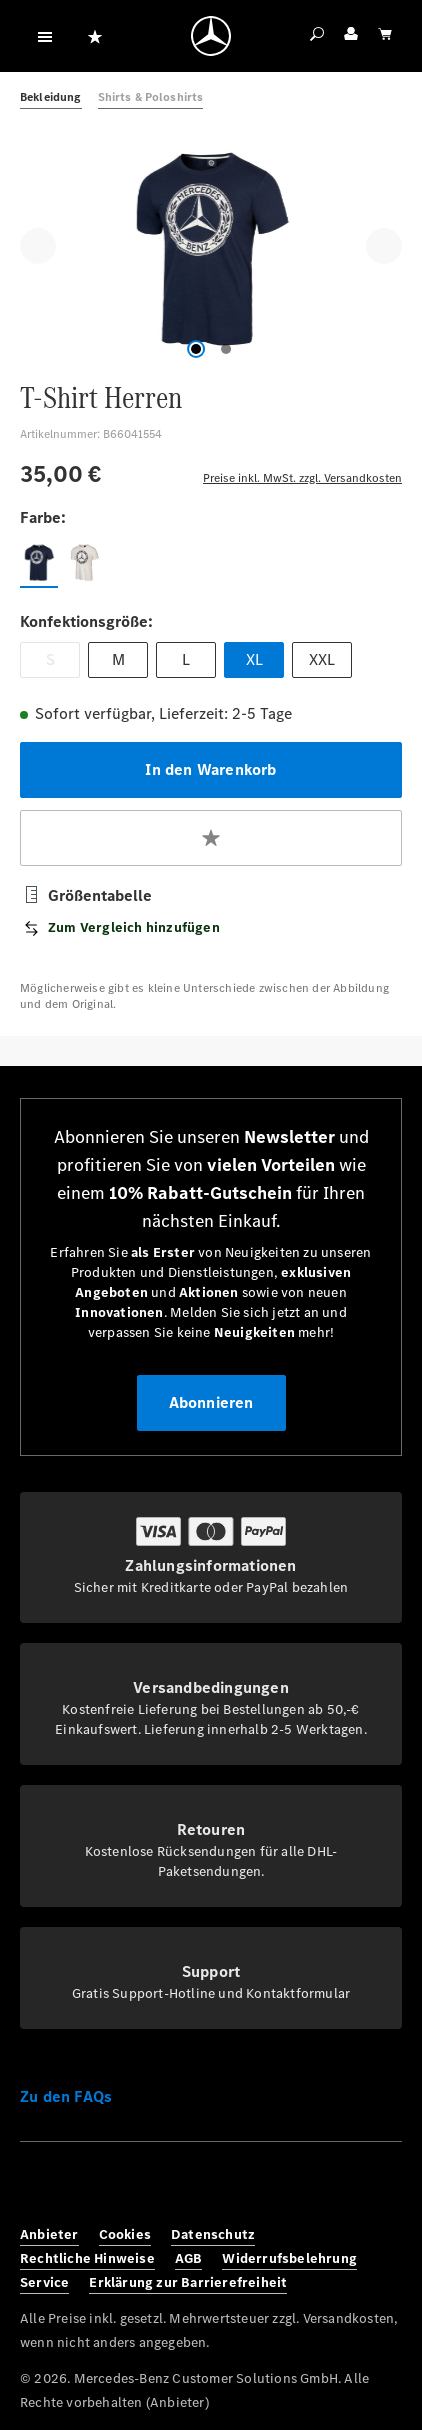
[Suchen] (317, 36)
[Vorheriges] (38, 246)
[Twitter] (130, 2188)
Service (44, 2282)
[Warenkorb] (385, 36)
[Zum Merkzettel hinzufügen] (211, 838)
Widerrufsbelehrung (289, 2258)
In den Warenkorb (210, 769)
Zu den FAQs (66, 2096)
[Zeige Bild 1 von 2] (196, 349)
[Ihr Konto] (351, 36)
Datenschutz (213, 2234)
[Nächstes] (384, 246)
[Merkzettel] (95, 36)
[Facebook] (42, 2188)
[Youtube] (174, 2188)
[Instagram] (86, 2188)
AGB (189, 2258)
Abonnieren (211, 1402)
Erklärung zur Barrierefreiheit (188, 2282)
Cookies (125, 2234)
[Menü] (45, 36)
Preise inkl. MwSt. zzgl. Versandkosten (302, 478)
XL (254, 659)
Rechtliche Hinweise (87, 2258)
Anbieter (49, 2234)
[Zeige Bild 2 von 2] (226, 349)
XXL (322, 659)
